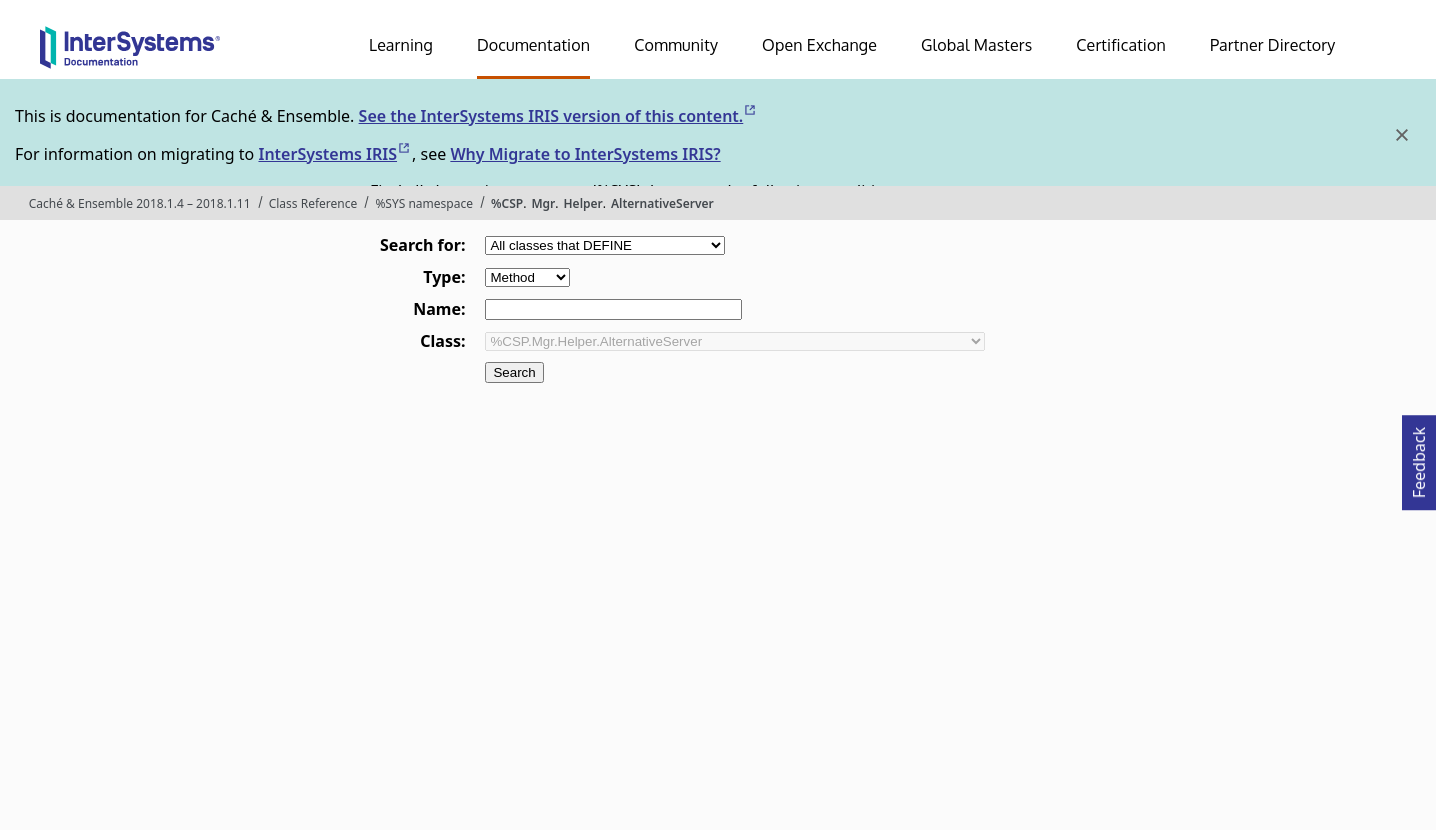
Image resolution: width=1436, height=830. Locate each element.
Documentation (533, 45)
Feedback (1419, 456)
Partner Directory (1273, 45)
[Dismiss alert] (1401, 135)
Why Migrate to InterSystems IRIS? (585, 154)
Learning (401, 45)
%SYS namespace (424, 203)
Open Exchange (819, 45)
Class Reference (313, 203)
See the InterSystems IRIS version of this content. (559, 116)
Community (676, 45)
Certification (1121, 45)
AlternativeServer (662, 203)
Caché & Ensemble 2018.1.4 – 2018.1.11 (140, 203)
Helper (583, 203)
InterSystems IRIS (335, 154)
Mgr (543, 203)
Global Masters (976, 45)
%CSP (507, 203)
